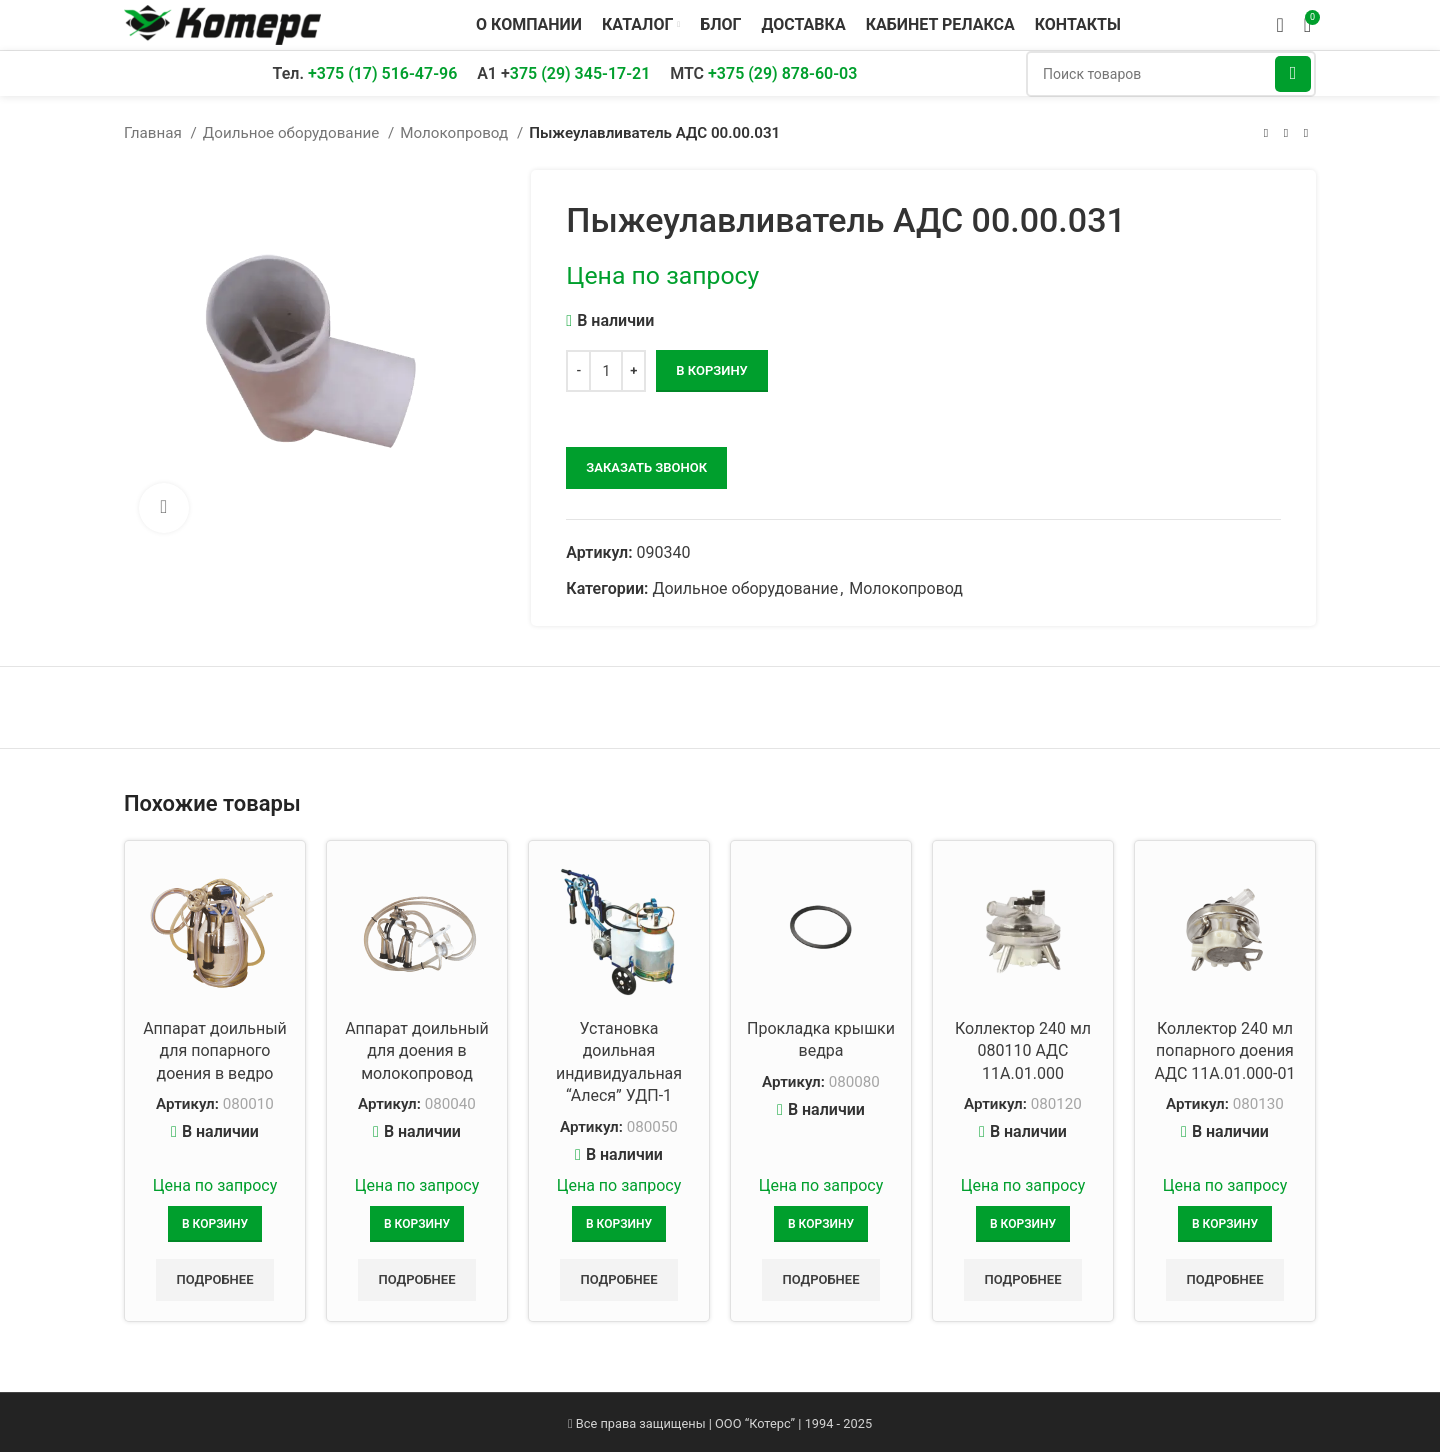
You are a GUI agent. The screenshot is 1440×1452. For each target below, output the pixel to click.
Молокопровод (456, 133)
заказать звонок (646, 467)
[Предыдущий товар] (1266, 133)
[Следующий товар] (1306, 133)
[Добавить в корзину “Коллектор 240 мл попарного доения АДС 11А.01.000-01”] (1225, 1224)
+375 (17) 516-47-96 (382, 73)
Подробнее (214, 1279)
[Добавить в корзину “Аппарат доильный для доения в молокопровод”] (417, 1224)
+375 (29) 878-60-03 (782, 73)
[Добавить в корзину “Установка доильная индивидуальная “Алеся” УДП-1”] (619, 1224)
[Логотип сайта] (222, 23)
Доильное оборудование (293, 133)
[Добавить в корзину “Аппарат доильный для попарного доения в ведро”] (215, 1224)
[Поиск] (1171, 74)
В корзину (711, 370)
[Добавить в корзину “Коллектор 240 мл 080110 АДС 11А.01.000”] (1023, 1224)
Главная (155, 133)
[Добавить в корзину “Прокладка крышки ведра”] (821, 1224)
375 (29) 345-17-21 (580, 73)
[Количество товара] (606, 371)
